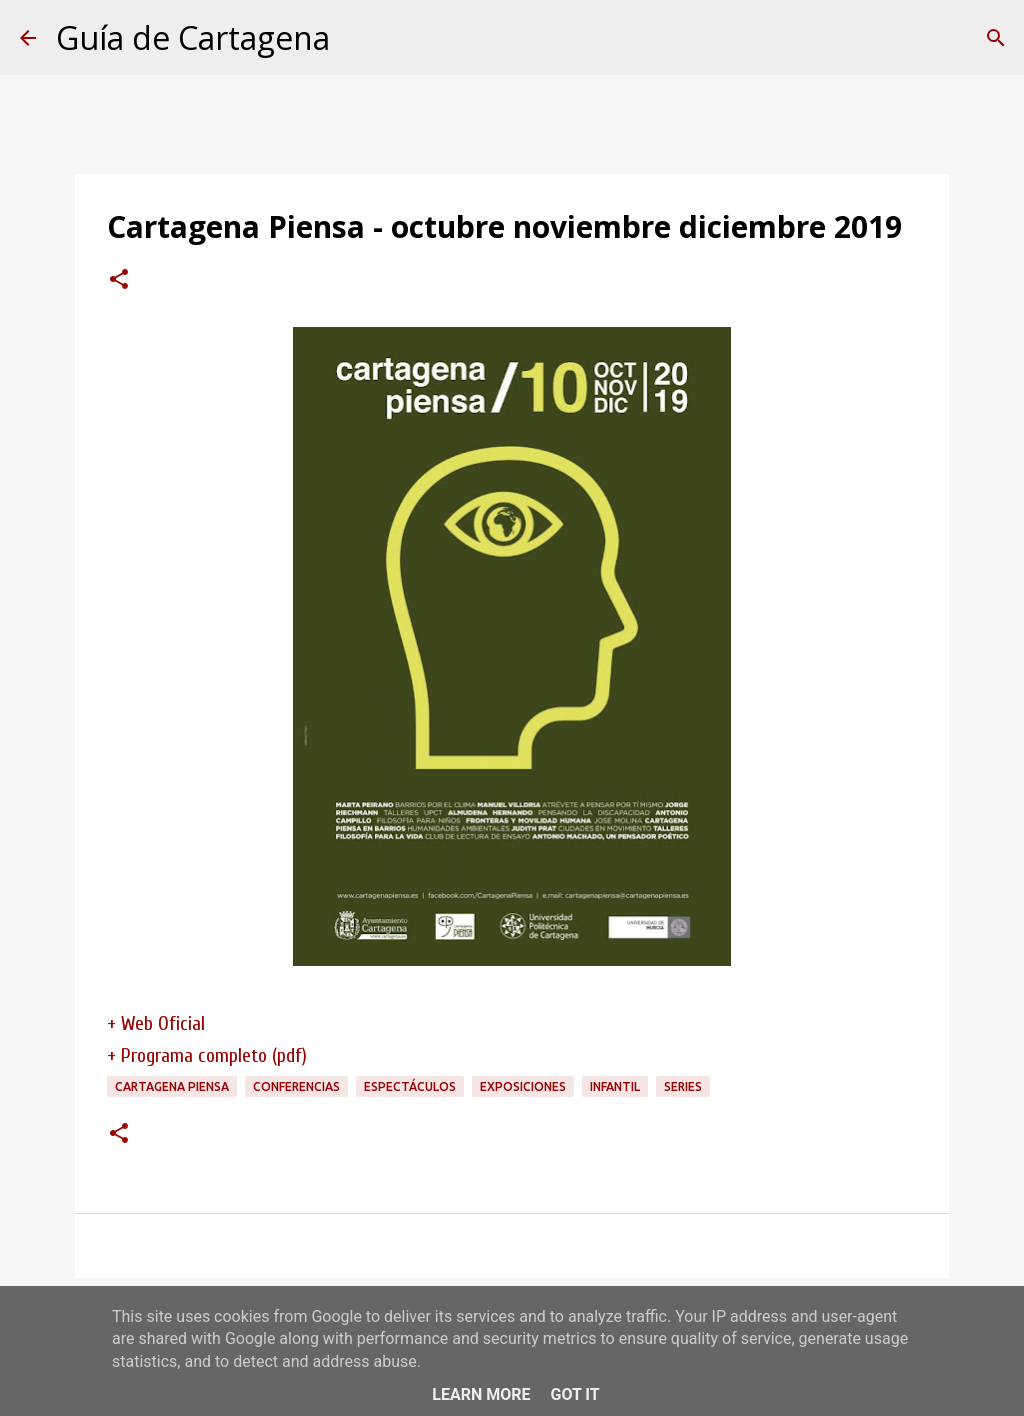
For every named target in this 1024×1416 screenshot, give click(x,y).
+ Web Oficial (156, 1023)
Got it (574, 1394)
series (683, 1086)
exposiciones (523, 1086)
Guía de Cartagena (193, 37)
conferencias (296, 1086)
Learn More (481, 1394)
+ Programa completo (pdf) (207, 1055)
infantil (615, 1086)
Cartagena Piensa (172, 1086)
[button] (119, 281)
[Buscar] (996, 38)
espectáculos (410, 1086)
